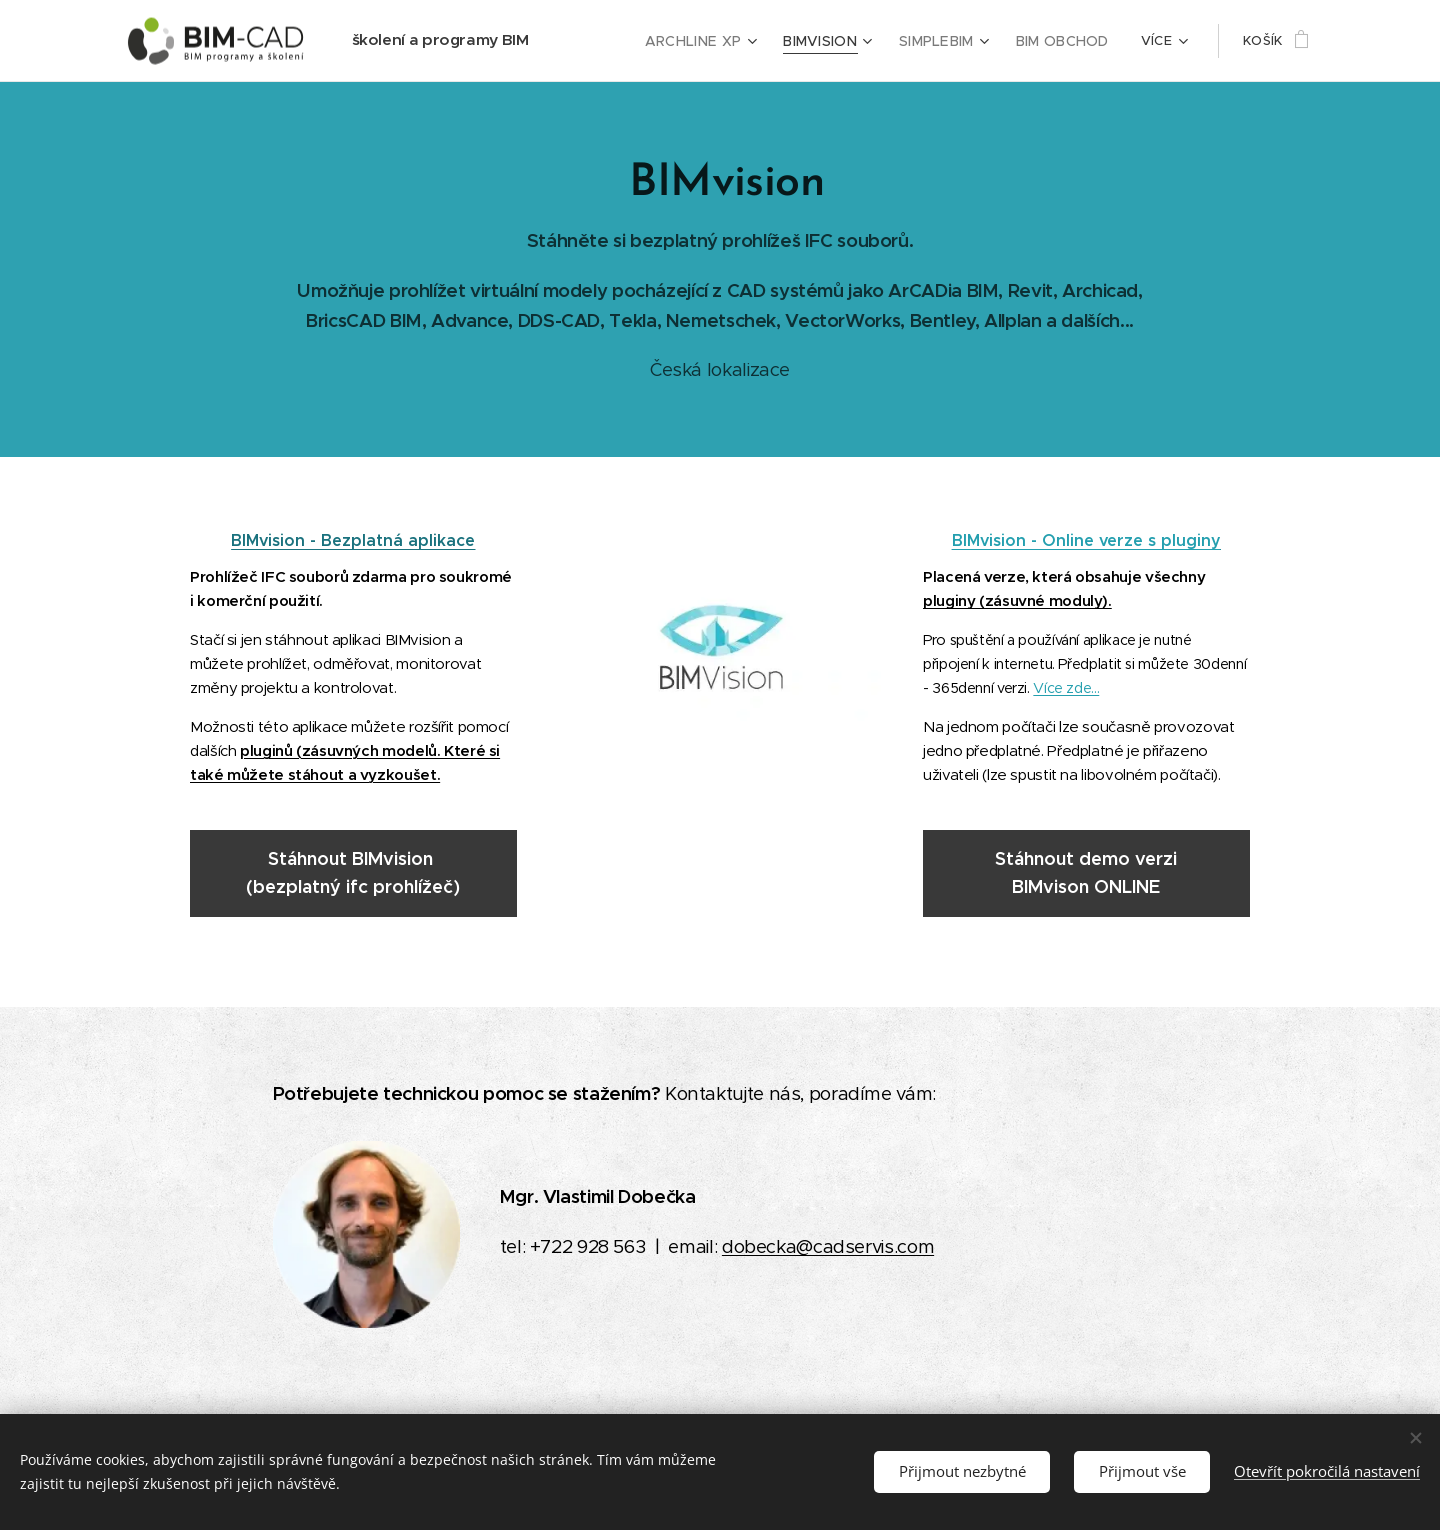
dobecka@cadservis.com (828, 1246)
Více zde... (1067, 688)
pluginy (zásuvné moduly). (1017, 600)
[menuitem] (717, 41)
